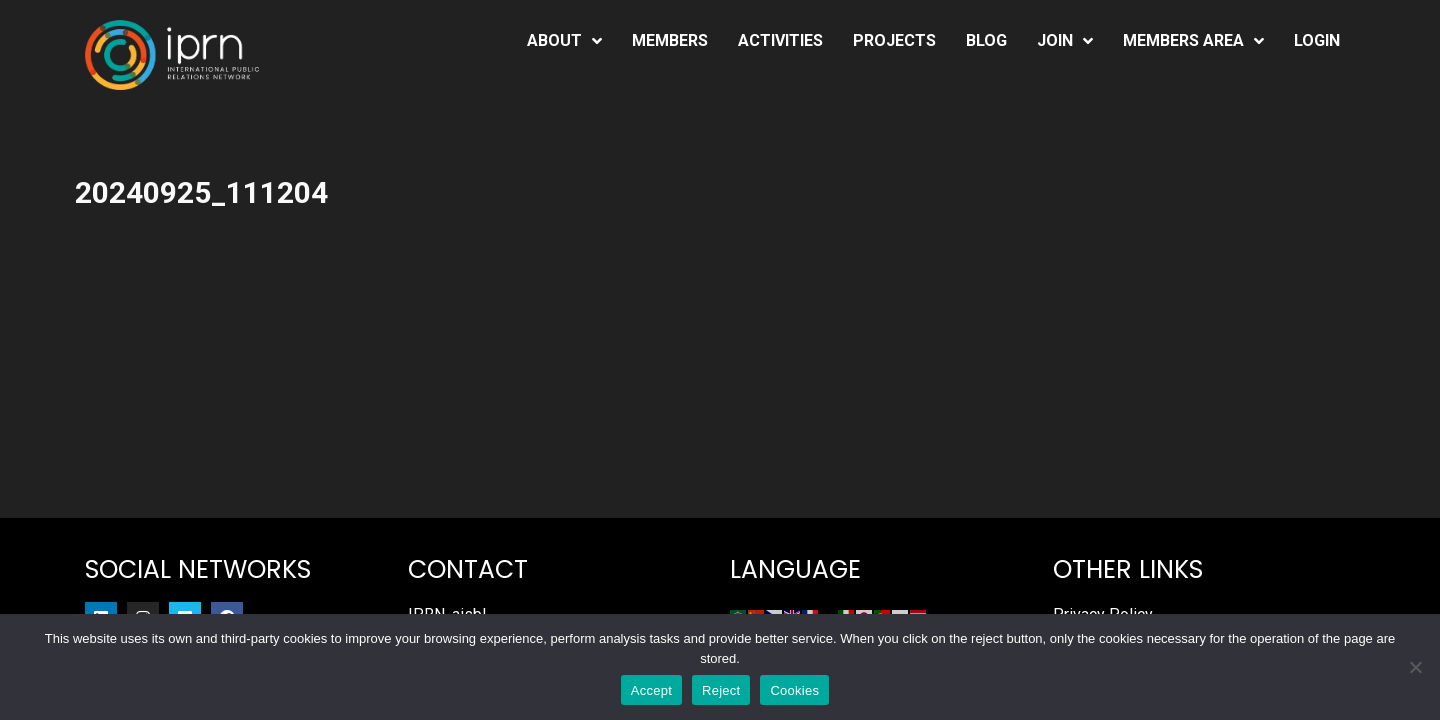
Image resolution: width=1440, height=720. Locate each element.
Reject (721, 690)
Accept (651, 690)
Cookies (794, 690)
